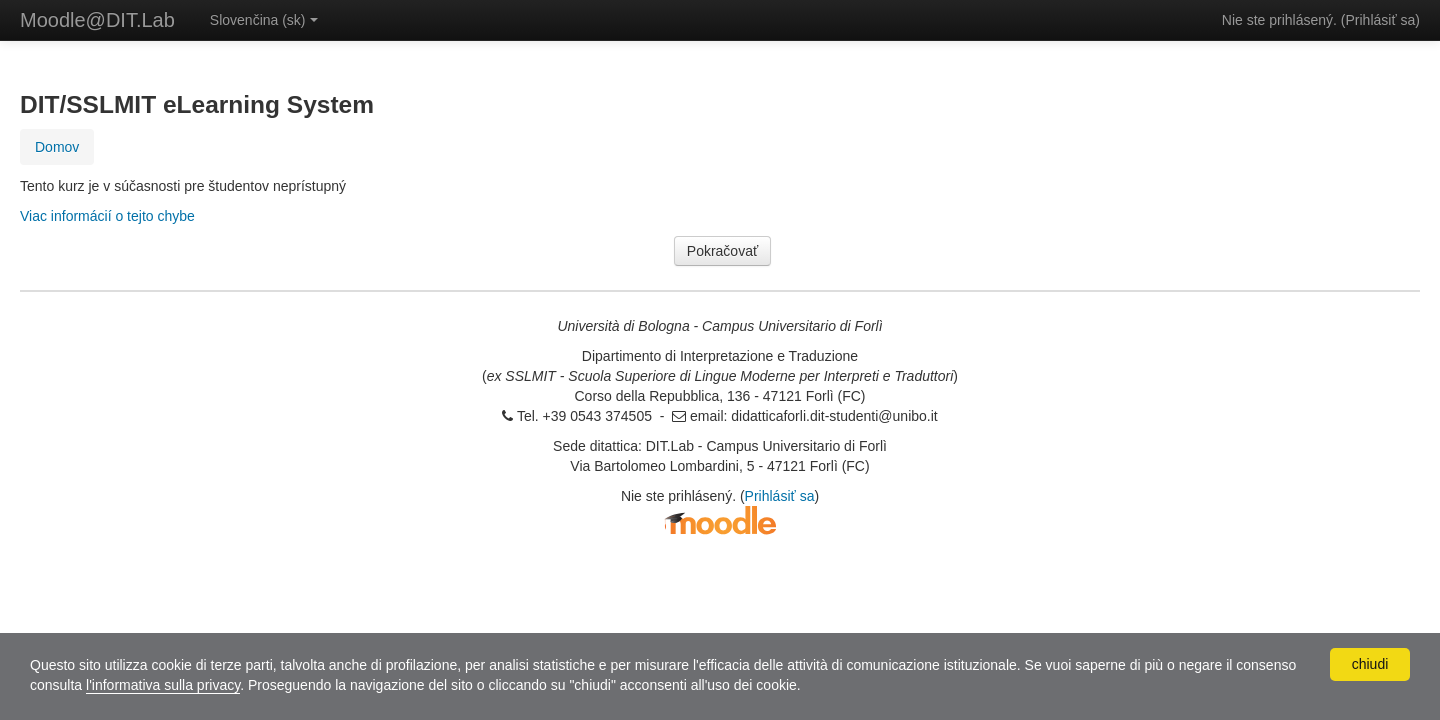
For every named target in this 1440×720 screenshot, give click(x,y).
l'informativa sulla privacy (163, 685)
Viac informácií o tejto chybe (107, 216)
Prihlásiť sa (1380, 20)
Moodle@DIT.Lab (97, 20)
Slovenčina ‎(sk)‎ (264, 20)
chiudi (1370, 664)
